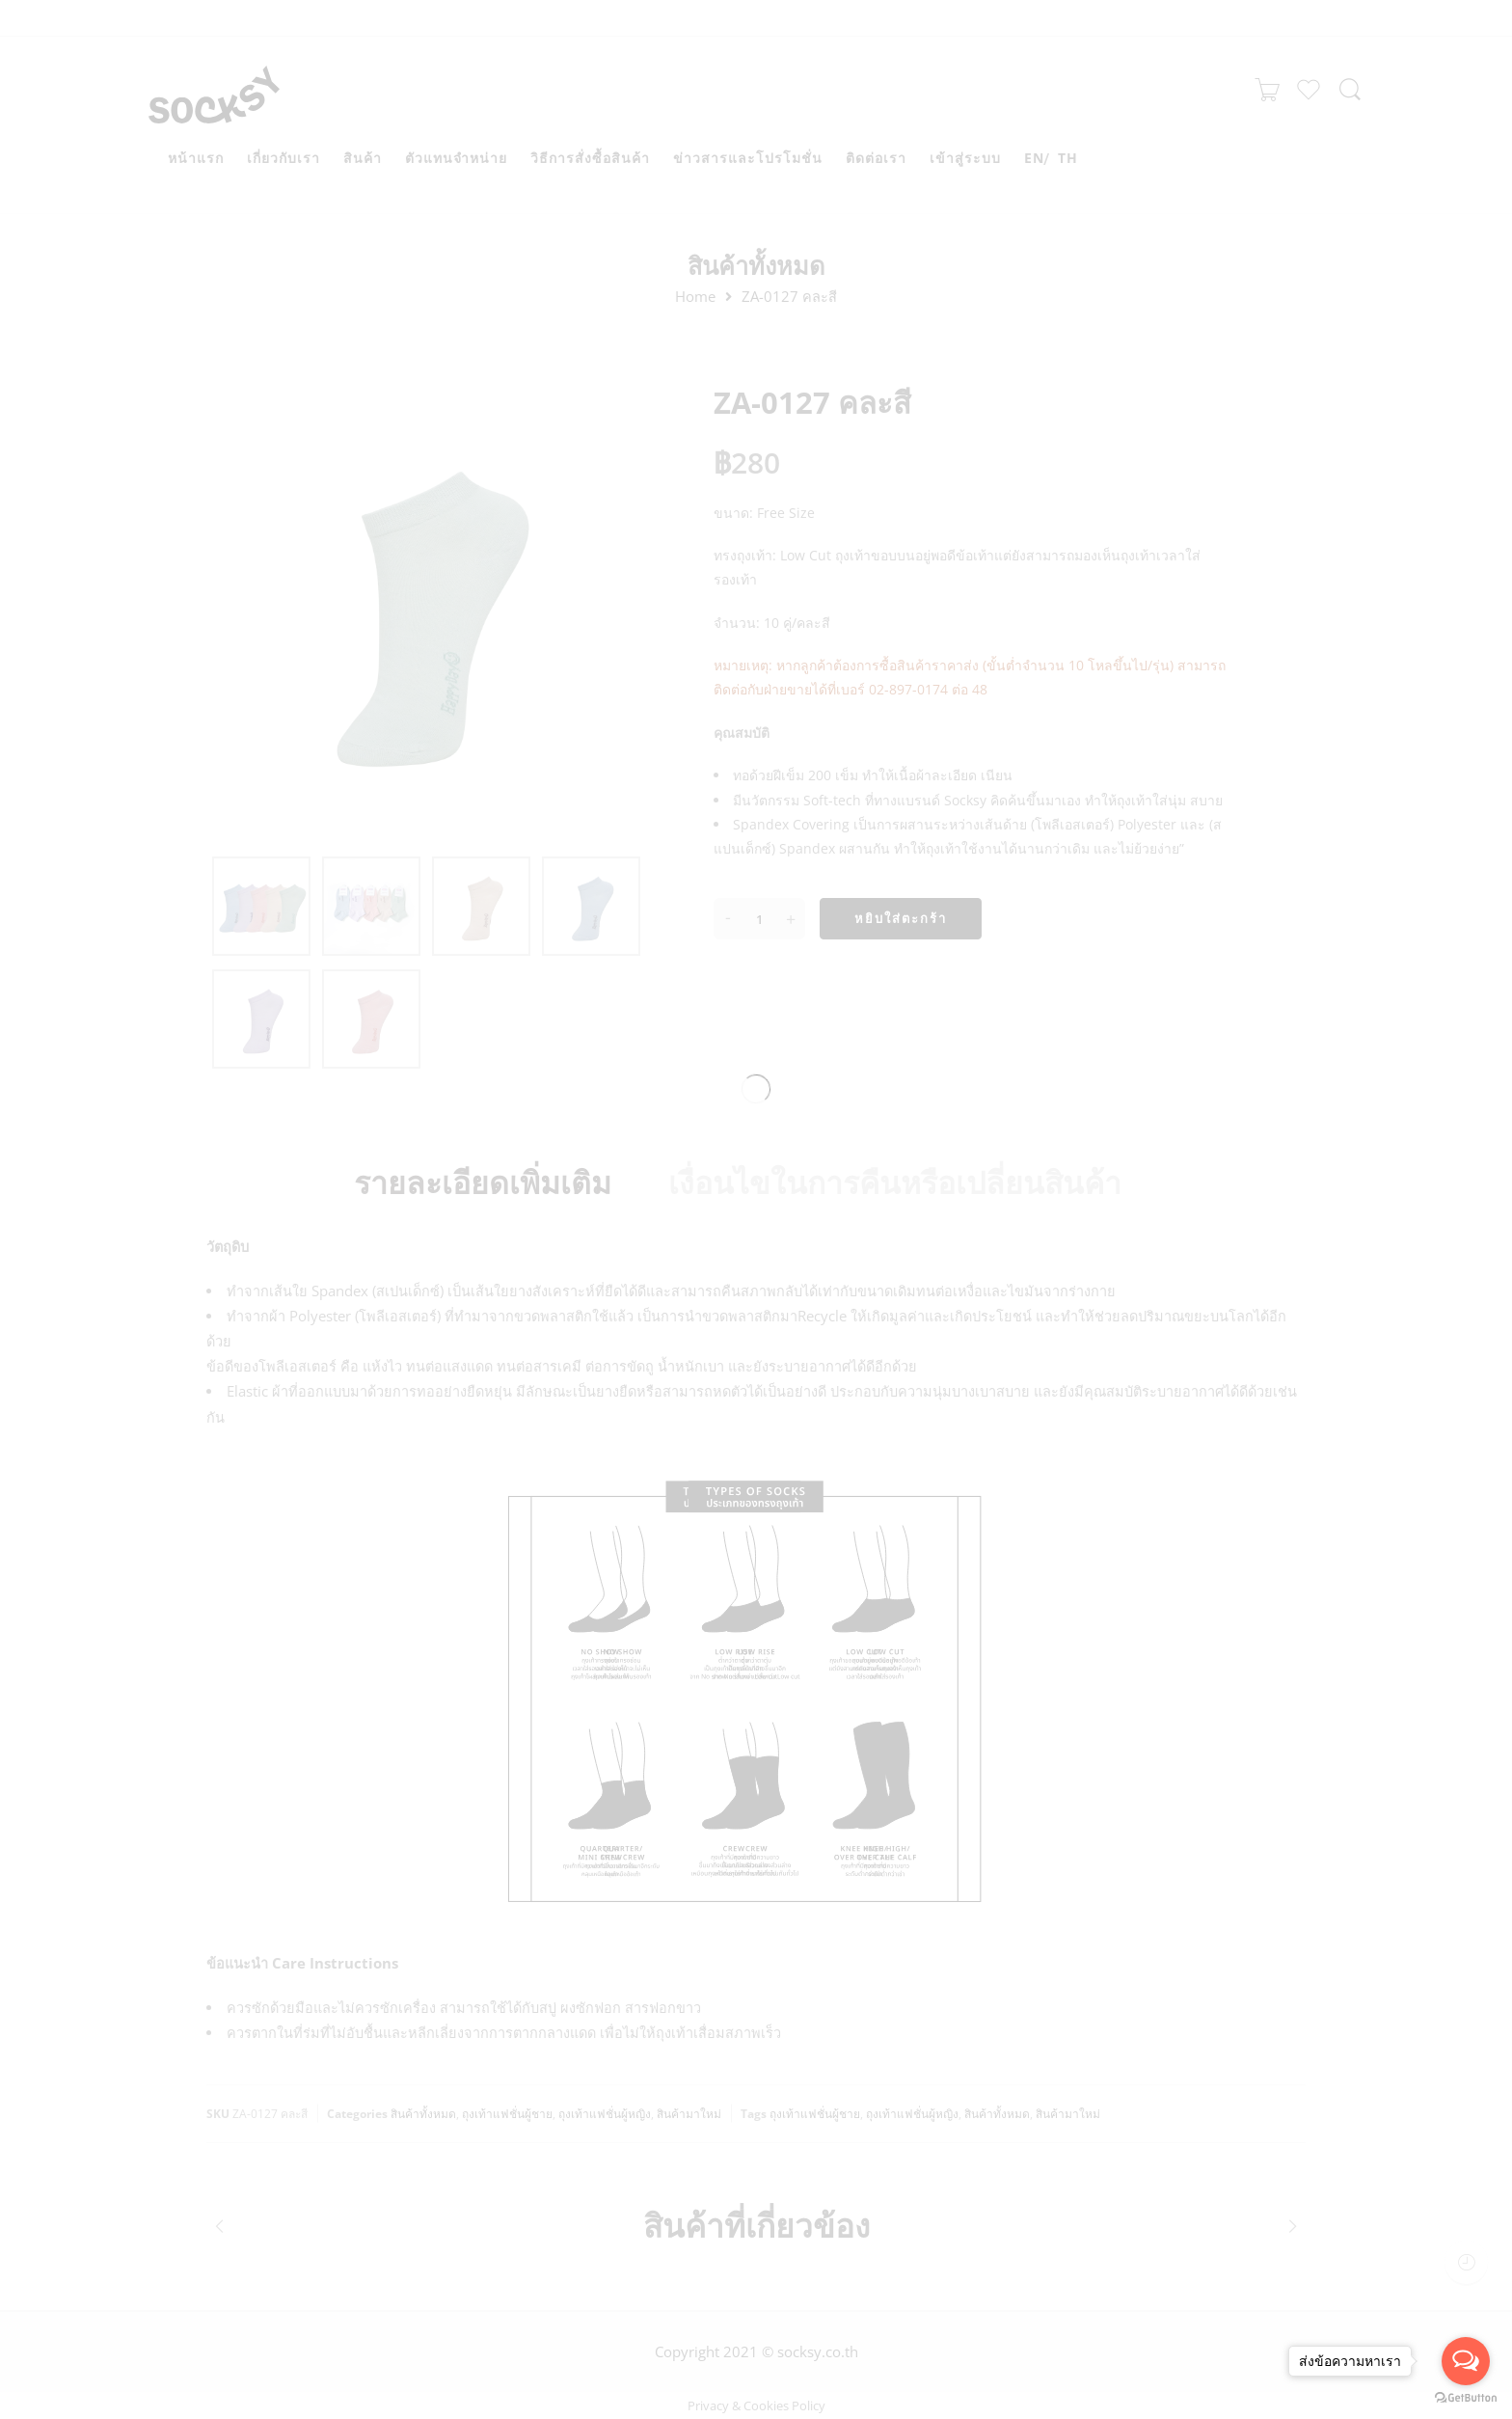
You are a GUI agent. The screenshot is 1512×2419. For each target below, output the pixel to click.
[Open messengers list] (1466, 2361)
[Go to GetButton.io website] (1466, 2398)
